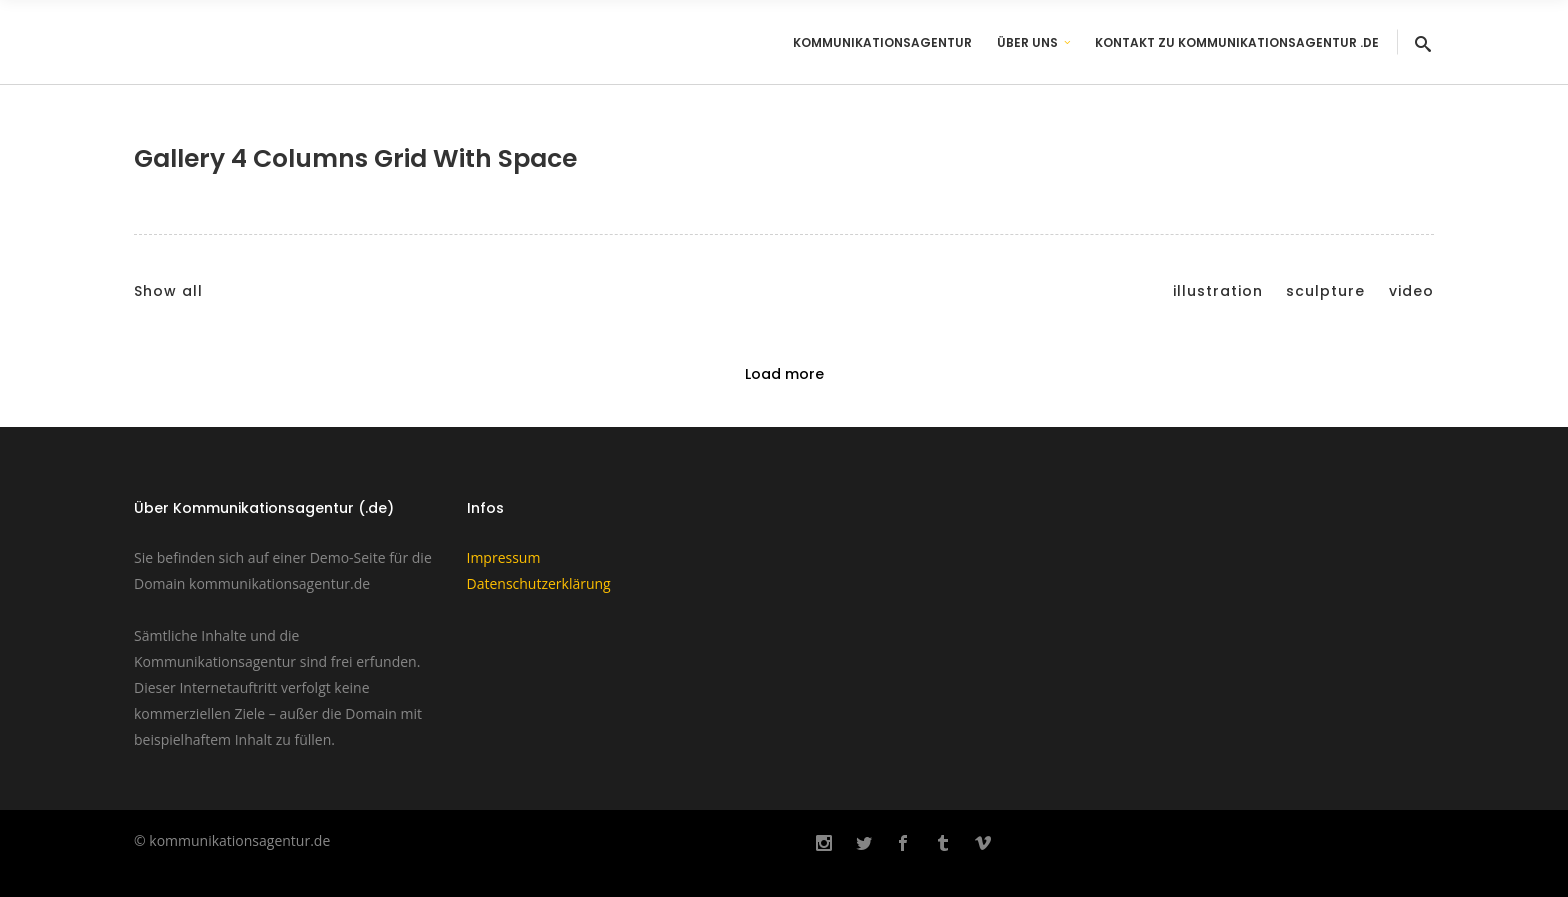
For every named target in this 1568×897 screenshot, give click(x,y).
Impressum (504, 557)
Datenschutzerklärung (539, 583)
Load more (784, 374)
